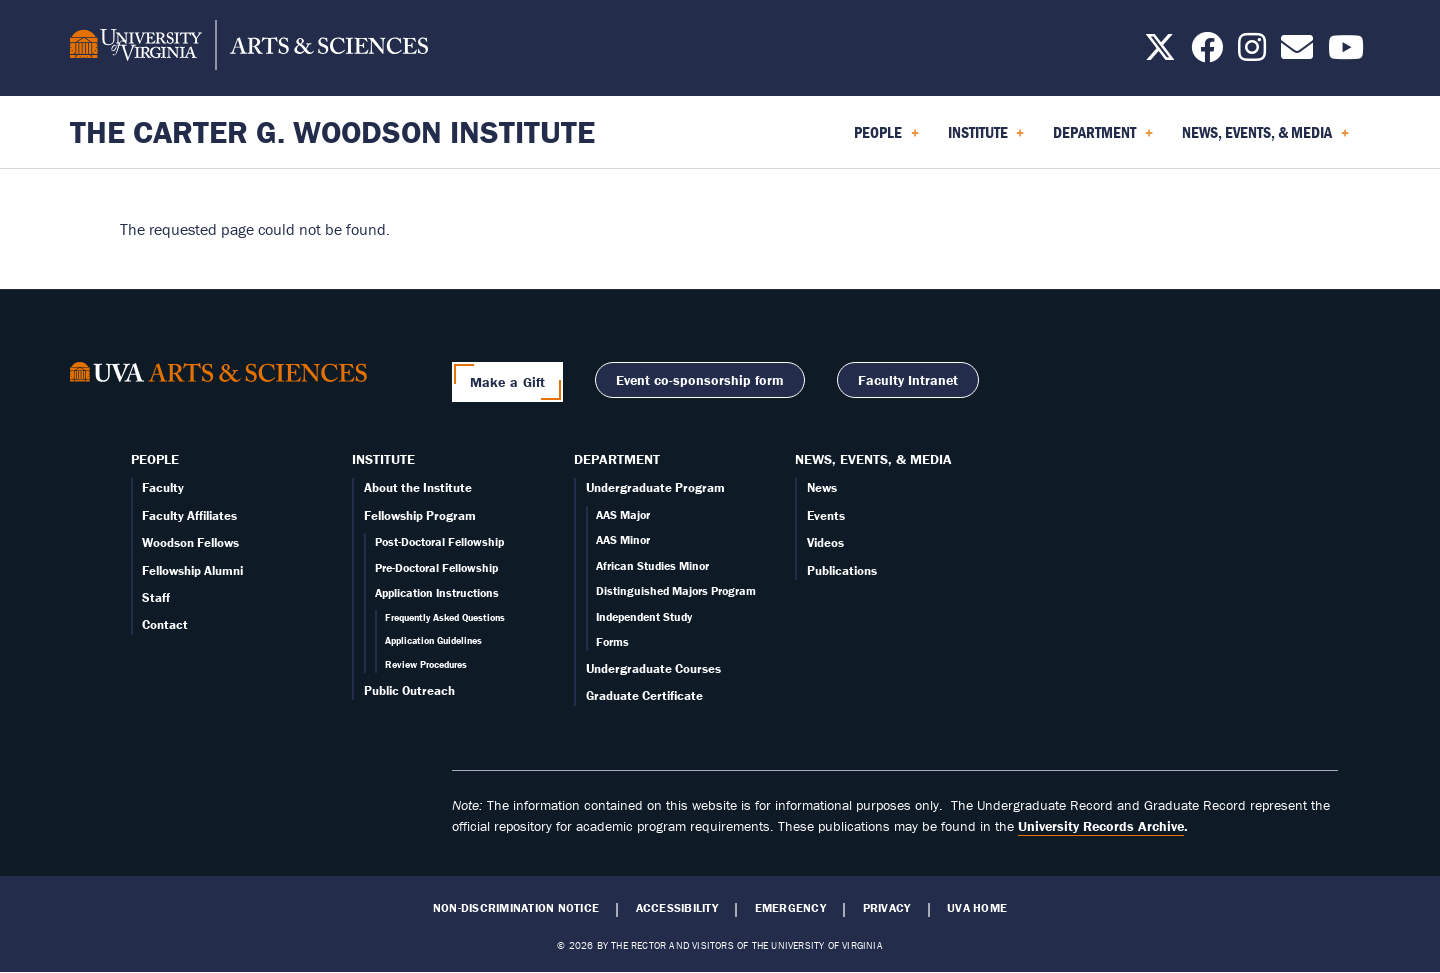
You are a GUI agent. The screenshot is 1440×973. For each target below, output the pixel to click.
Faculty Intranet (908, 380)
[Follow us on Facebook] (1207, 53)
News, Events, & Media (873, 459)
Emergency (790, 908)
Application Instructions (437, 592)
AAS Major (623, 514)
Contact (165, 624)
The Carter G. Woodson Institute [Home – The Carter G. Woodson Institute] (332, 131)
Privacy (887, 908)
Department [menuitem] (1103, 139)
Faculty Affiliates (189, 515)
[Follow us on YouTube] (1346, 53)
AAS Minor (623, 539)
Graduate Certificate (644, 695)
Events (826, 515)
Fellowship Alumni (192, 570)
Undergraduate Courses (653, 668)
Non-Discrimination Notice (516, 908)
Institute (383, 459)
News (822, 487)
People (155, 459)
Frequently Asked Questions (445, 617)
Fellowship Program (420, 515)
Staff (156, 597)
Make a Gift (508, 382)
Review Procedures (426, 664)
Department (617, 459)
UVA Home (977, 908)
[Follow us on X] (1160, 53)
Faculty (163, 487)
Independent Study (644, 616)
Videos (825, 542)
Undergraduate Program (655, 487)
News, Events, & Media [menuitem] (1265, 139)
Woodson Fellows (190, 542)
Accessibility (677, 908)
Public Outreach (409, 690)
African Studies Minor (652, 565)
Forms (612, 641)
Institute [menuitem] (986, 139)
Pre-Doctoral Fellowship (436, 567)
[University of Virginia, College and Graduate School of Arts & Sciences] (249, 48)
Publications (842, 570)
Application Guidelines (433, 640)
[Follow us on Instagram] (1252, 53)
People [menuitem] (886, 139)
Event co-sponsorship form (700, 380)
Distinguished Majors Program (676, 590)
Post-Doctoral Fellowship (439, 541)
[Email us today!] (1297, 53)
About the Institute (418, 487)
